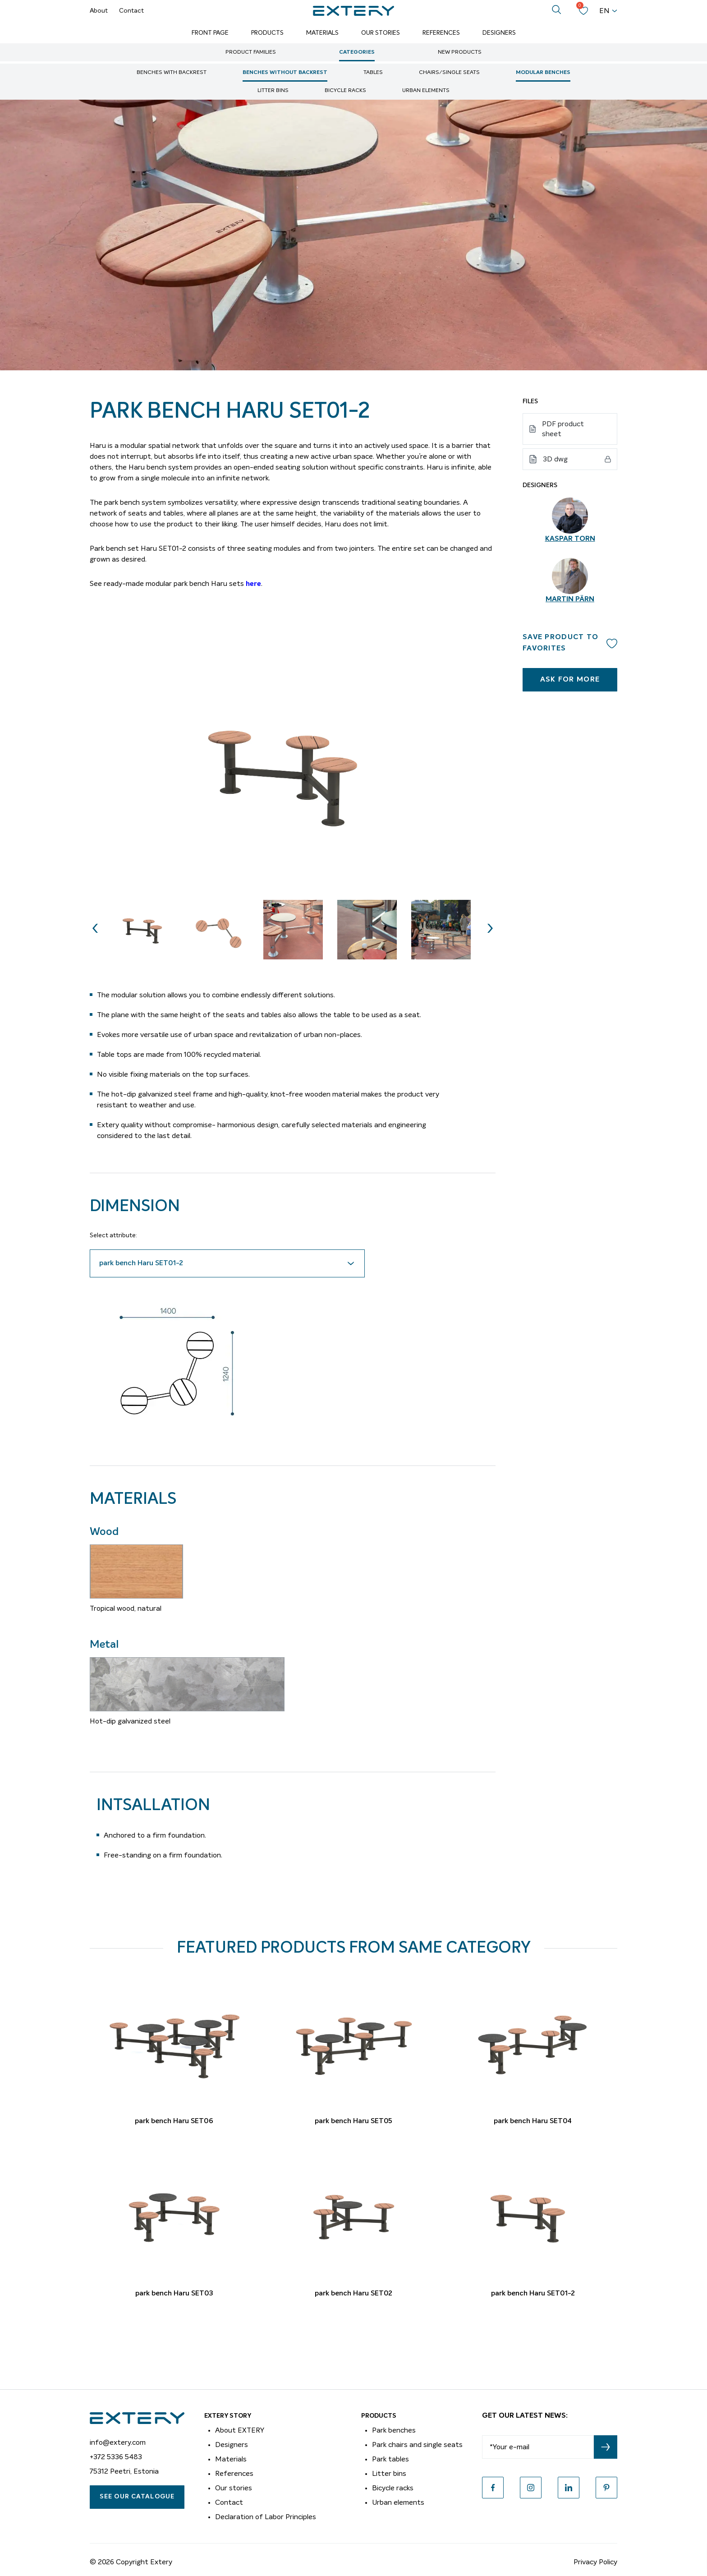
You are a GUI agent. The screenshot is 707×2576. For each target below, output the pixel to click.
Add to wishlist (611, 643)
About (99, 11)
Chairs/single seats (449, 72)
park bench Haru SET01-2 (533, 2293)
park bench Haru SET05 (353, 2121)
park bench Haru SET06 (174, 2121)
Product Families (250, 52)
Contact (131, 11)
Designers (499, 33)
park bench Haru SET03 (174, 2293)
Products (267, 33)
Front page (210, 33)
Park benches (394, 2430)
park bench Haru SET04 (533, 2121)
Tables (373, 72)
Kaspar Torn (570, 539)
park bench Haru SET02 (353, 2293)
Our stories (233, 2488)
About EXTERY (239, 2430)
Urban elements (426, 90)
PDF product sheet (563, 429)
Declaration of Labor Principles (265, 2517)
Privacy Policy (595, 2562)
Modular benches (543, 72)
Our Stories (380, 33)
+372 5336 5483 (116, 2457)
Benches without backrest (285, 72)
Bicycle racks (345, 90)
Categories (357, 52)
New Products (460, 52)
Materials (322, 33)
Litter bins (273, 90)
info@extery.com (118, 2442)
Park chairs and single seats (417, 2444)
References (441, 33)
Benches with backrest (172, 72)
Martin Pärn (570, 599)
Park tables (390, 2459)
